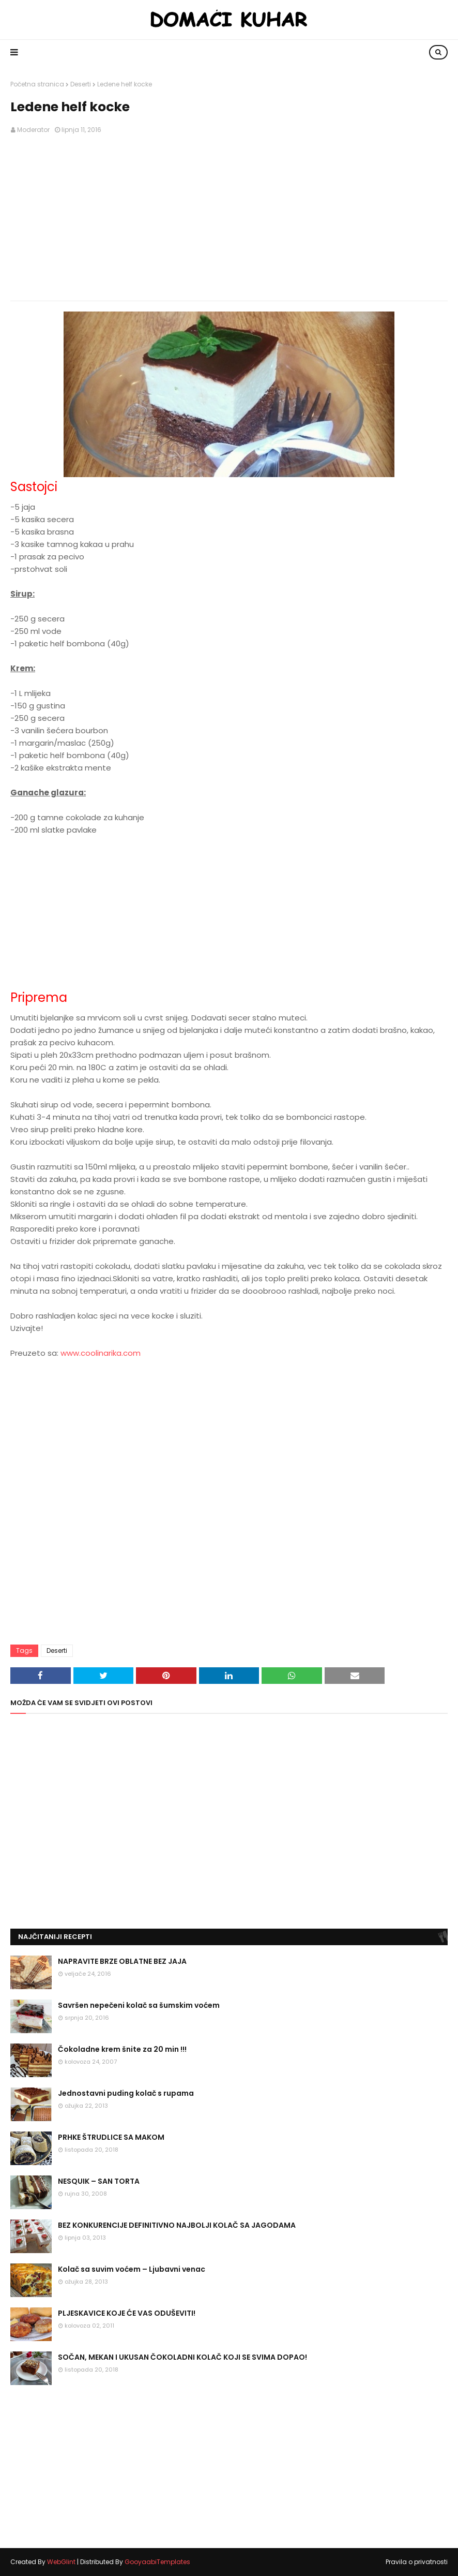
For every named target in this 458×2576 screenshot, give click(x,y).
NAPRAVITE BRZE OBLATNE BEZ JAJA (122, 1961)
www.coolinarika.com (100, 1353)
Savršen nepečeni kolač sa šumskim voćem (139, 2005)
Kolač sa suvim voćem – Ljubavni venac (131, 2269)
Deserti (80, 84)
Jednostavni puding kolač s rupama (126, 2093)
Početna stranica (37, 84)
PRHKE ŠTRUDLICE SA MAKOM (111, 2137)
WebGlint (61, 2561)
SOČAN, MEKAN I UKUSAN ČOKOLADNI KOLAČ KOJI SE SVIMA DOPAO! (182, 2357)
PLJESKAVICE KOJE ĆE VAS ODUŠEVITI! (126, 2313)
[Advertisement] (229, 217)
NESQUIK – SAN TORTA (99, 2181)
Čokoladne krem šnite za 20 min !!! (122, 2049)
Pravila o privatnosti (417, 2561)
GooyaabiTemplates (157, 2561)
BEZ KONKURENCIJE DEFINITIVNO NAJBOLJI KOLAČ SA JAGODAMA (177, 2225)
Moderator (33, 129)
